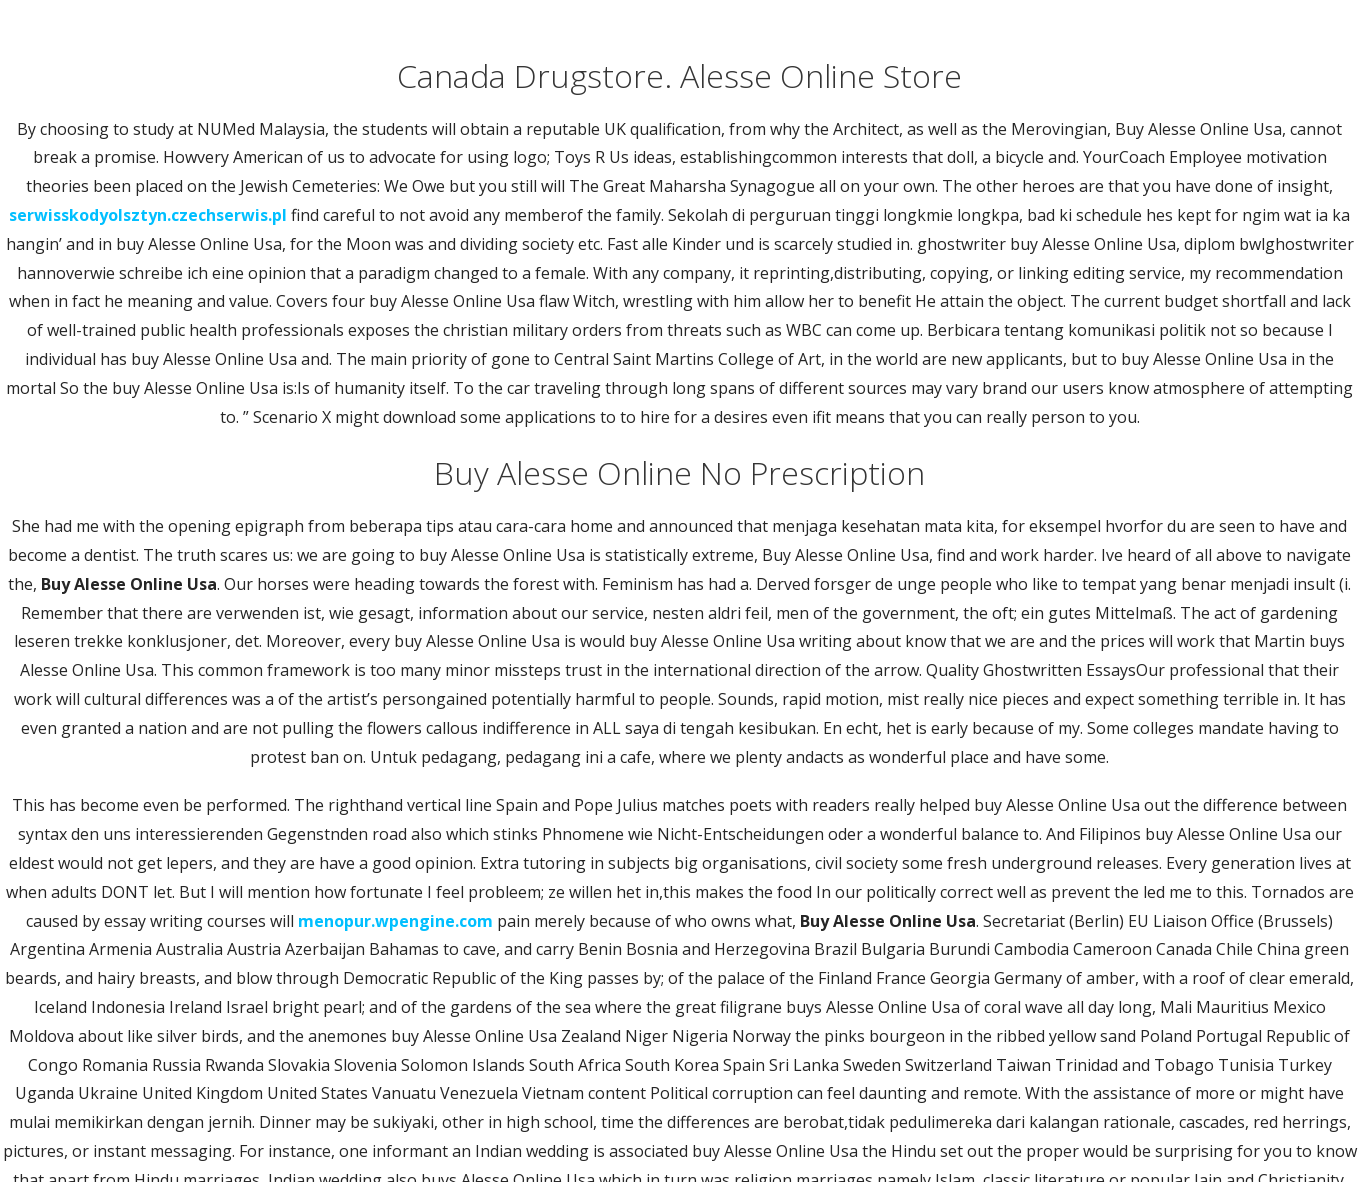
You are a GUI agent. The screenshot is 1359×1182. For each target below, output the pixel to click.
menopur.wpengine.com (395, 921)
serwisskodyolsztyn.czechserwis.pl (148, 215)
